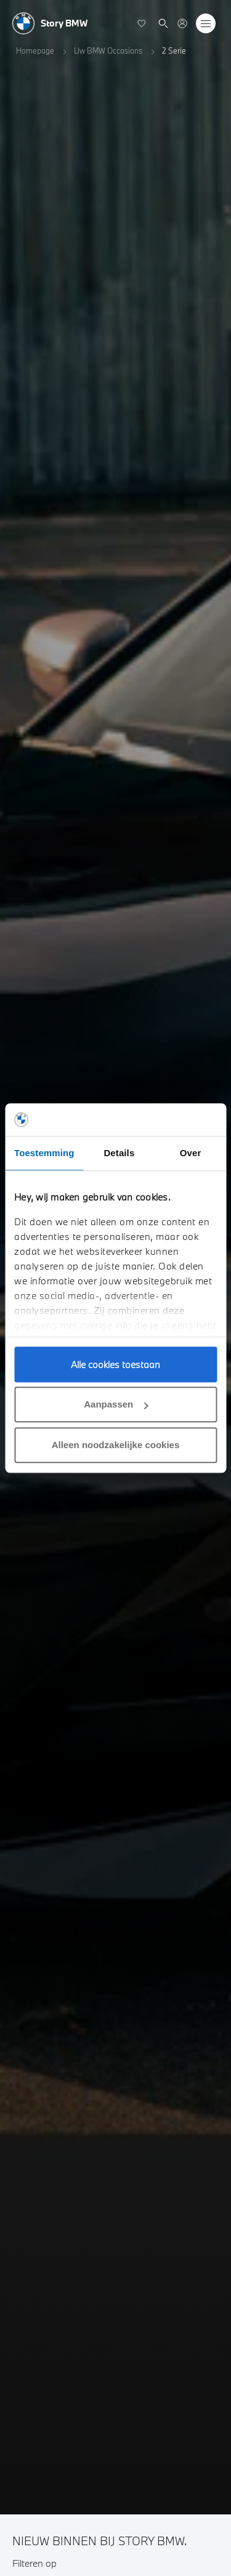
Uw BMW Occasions (108, 50)
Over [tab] (190, 1153)
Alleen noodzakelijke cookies (116, 1445)
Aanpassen (116, 1404)
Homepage (35, 50)
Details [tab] (118, 1153)
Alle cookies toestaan (115, 1364)
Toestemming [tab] (44, 1153)
